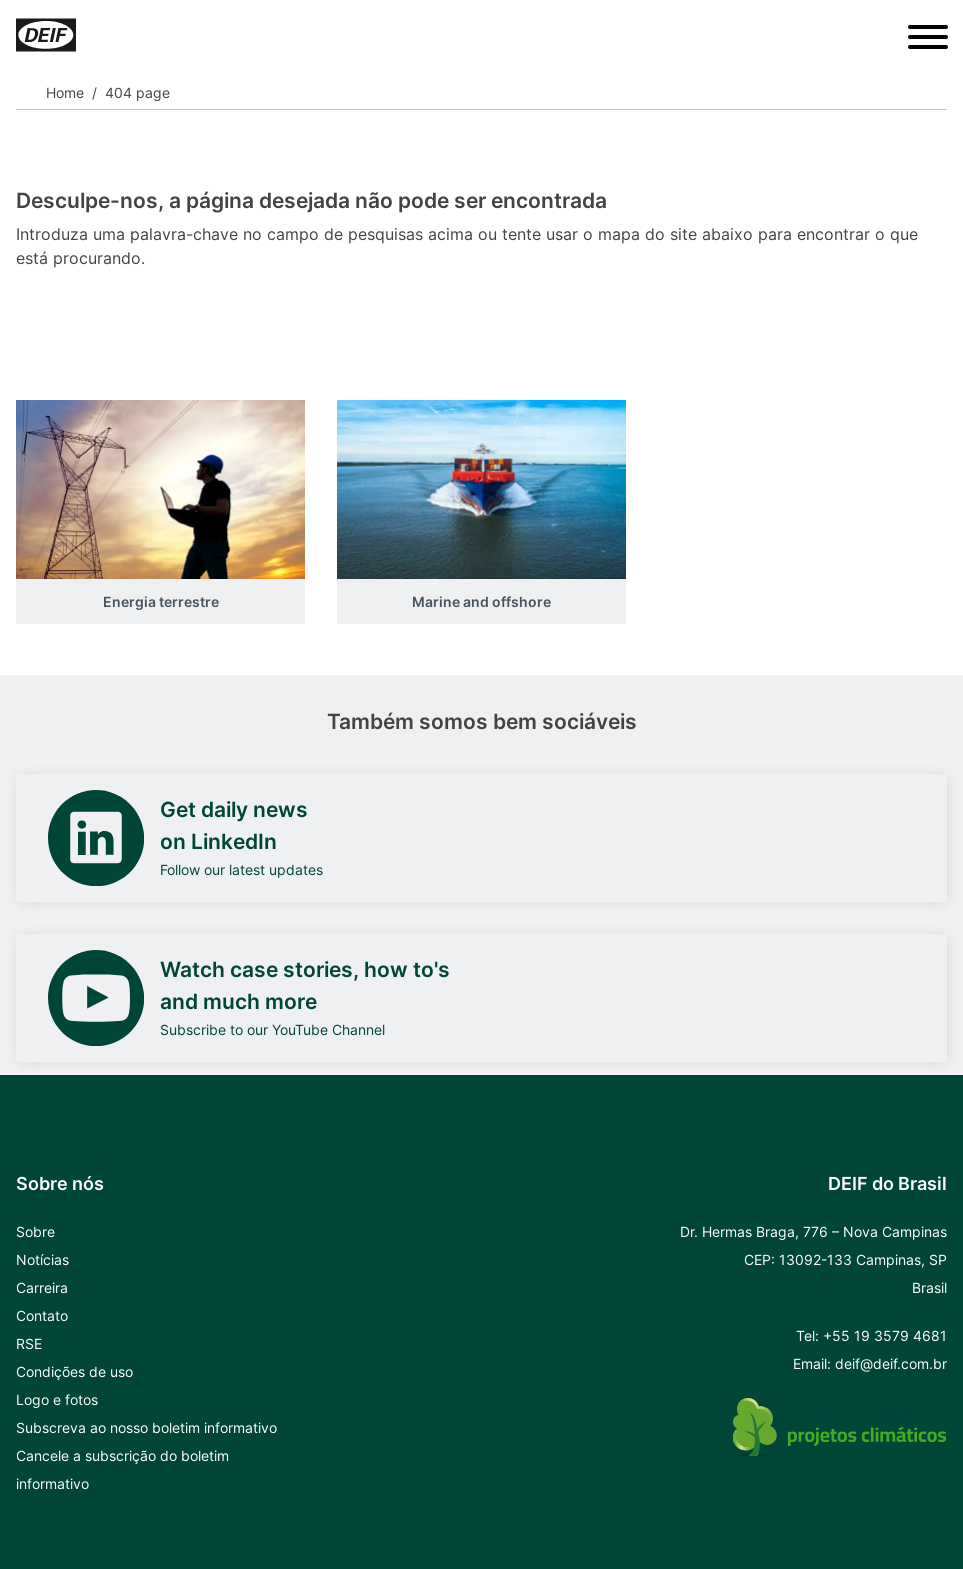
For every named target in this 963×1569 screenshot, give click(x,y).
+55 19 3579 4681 (885, 1335)
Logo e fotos (57, 1399)
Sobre (35, 1231)
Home (65, 92)
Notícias (42, 1259)
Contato (42, 1315)
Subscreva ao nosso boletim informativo (146, 1427)
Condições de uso (74, 1371)
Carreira (42, 1287)
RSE (29, 1343)
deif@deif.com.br (891, 1363)
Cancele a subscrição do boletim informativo (122, 1469)
